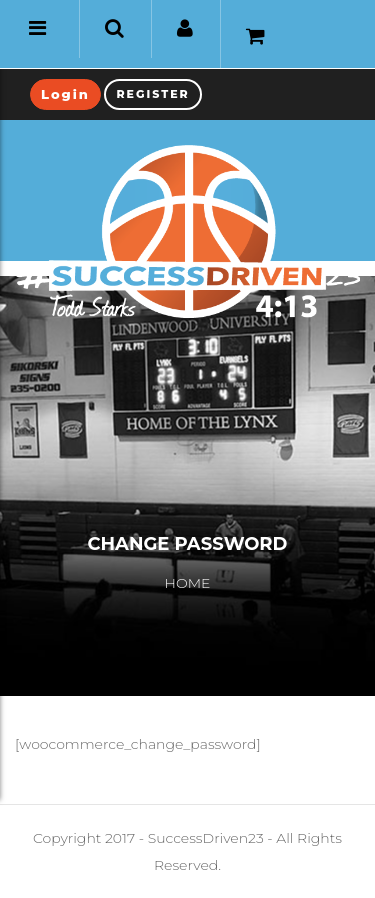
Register (152, 94)
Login (65, 94)
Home (188, 583)
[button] (114, 29)
